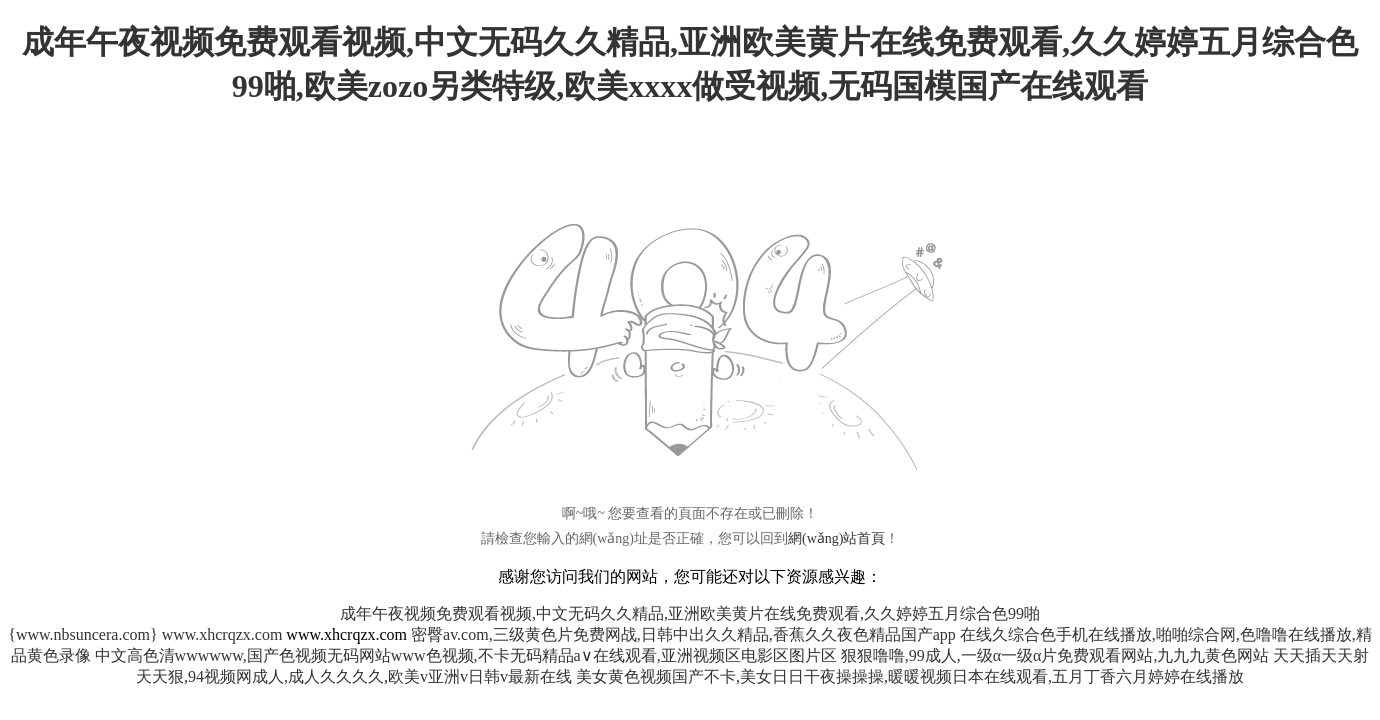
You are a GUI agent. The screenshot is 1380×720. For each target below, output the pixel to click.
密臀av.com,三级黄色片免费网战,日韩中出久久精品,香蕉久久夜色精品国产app (683, 634)
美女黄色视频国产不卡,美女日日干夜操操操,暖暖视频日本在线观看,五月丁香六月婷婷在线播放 (910, 676)
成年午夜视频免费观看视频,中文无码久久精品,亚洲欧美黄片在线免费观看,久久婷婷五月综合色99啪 (690, 613)
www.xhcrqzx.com (222, 634)
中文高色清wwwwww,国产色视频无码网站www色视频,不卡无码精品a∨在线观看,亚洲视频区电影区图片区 (466, 655)
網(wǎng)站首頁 (836, 538)
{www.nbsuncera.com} (82, 634)
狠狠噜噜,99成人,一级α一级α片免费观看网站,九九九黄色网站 (1055, 655)
